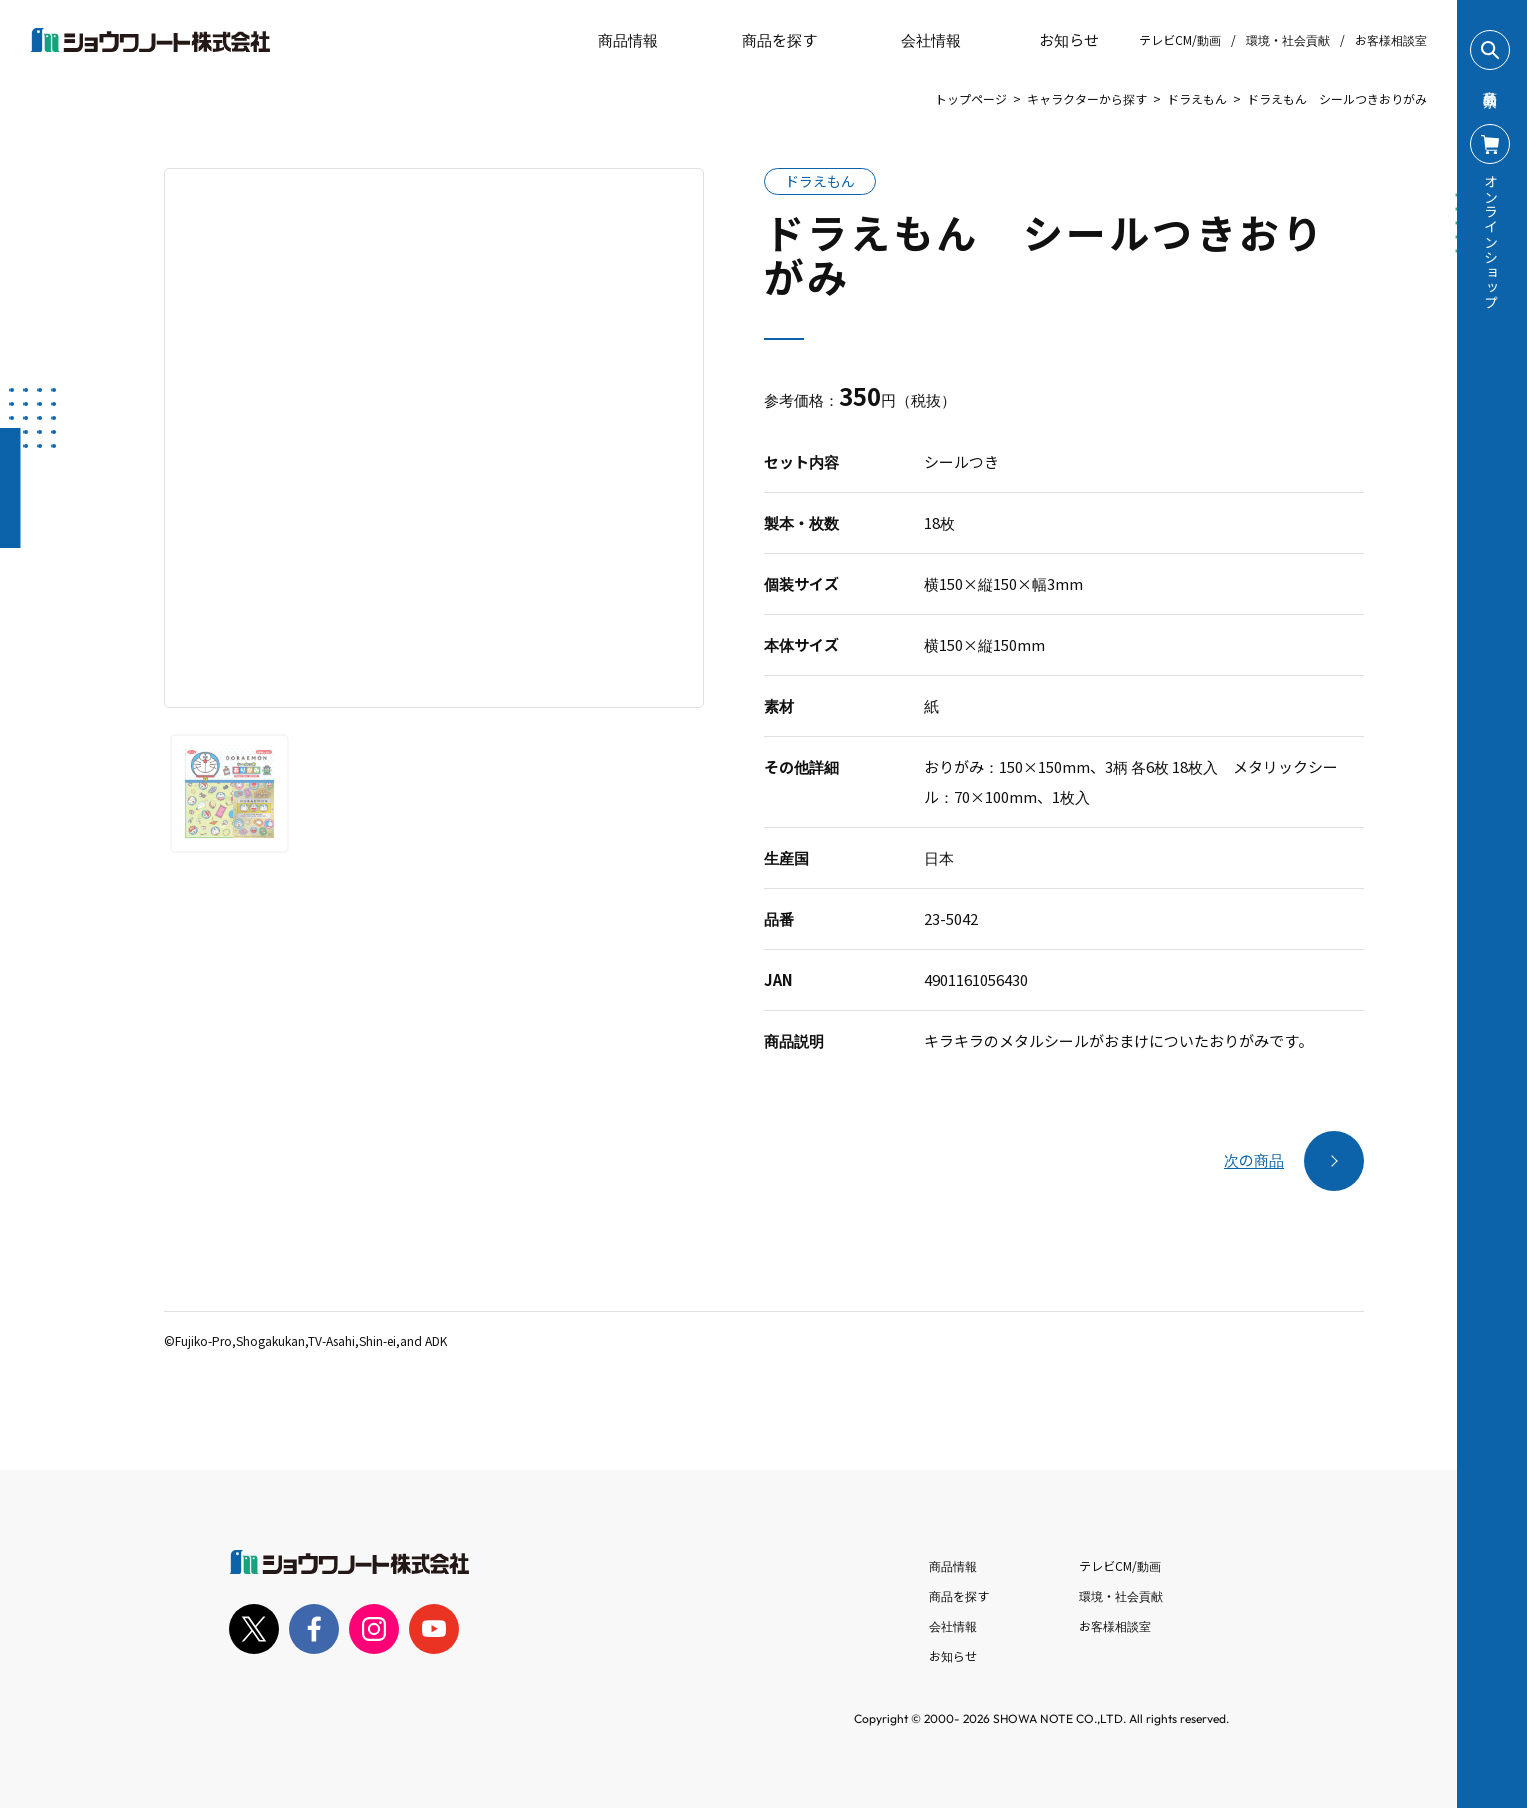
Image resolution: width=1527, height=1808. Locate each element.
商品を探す (762, 40)
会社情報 (953, 1625)
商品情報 (953, 1565)
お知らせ (1055, 40)
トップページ (971, 98)
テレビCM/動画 (1180, 39)
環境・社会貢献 (1288, 39)
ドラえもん (1197, 98)
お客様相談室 (1391, 39)
